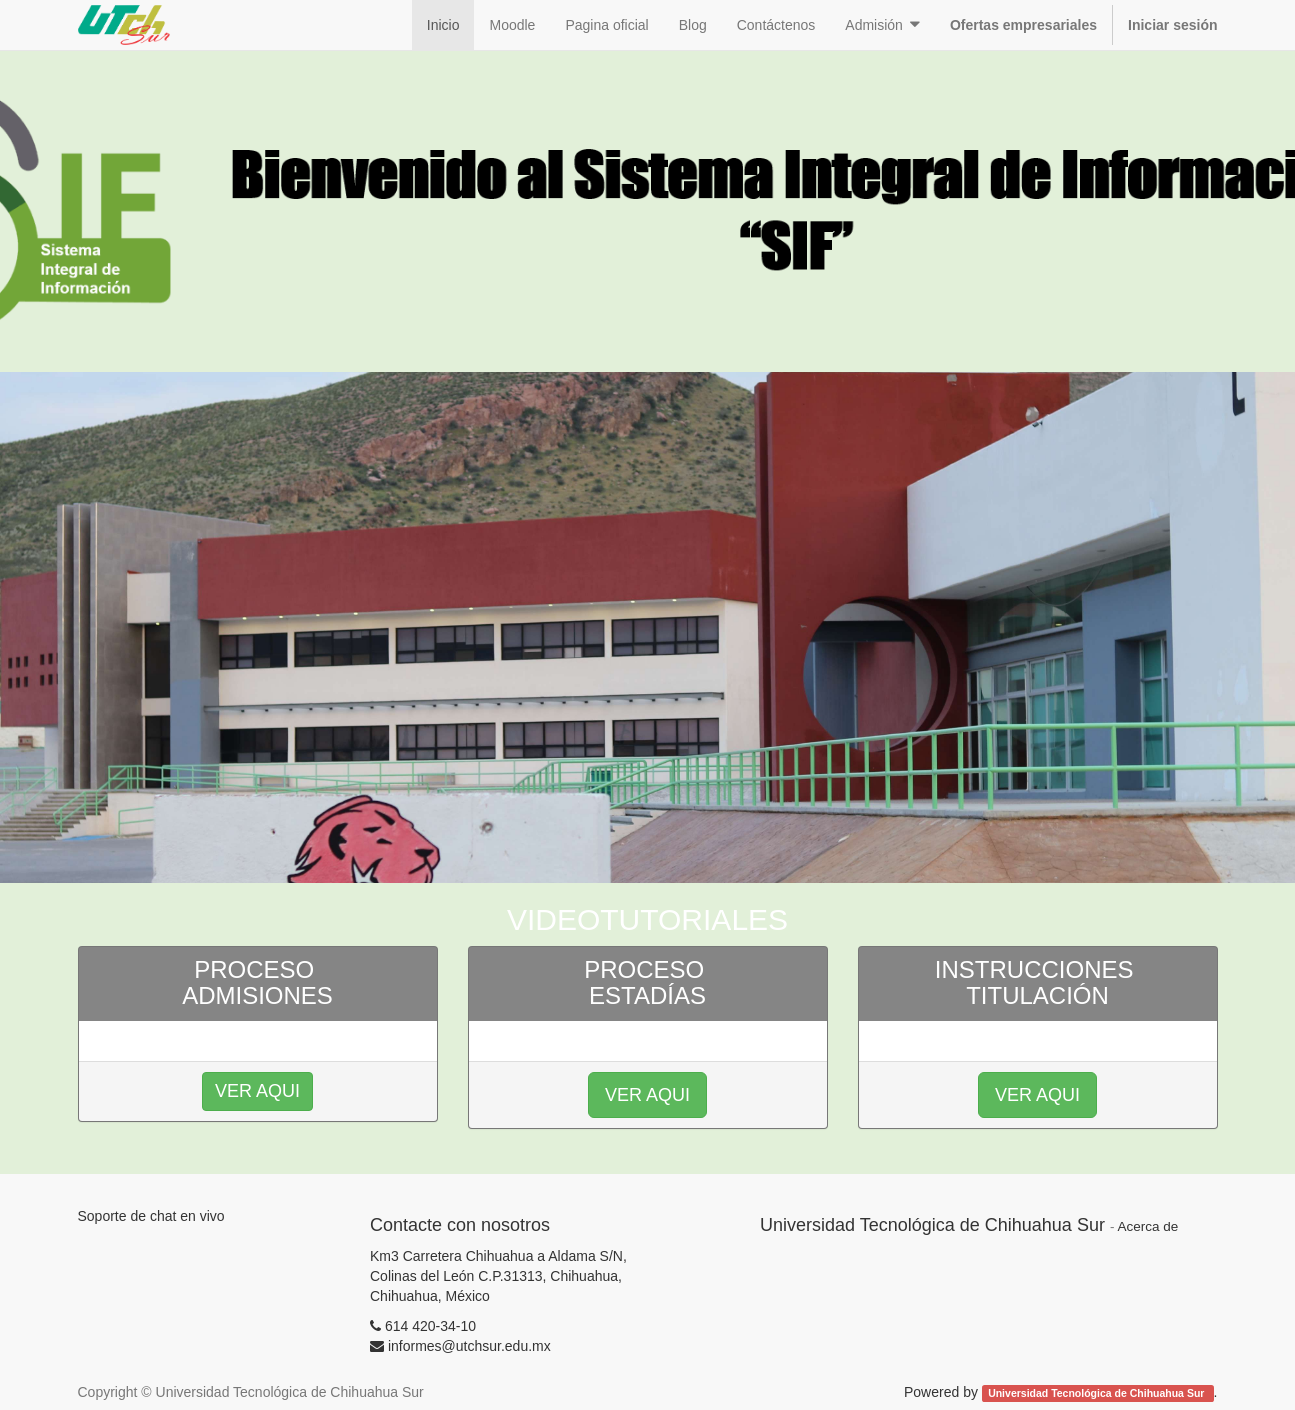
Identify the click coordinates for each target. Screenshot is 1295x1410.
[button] (882, 25)
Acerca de (1147, 1226)
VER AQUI (647, 1095)
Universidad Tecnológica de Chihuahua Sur (1097, 1393)
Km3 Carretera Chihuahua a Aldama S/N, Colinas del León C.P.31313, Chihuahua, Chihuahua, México (498, 1276)
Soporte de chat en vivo (151, 1216)
